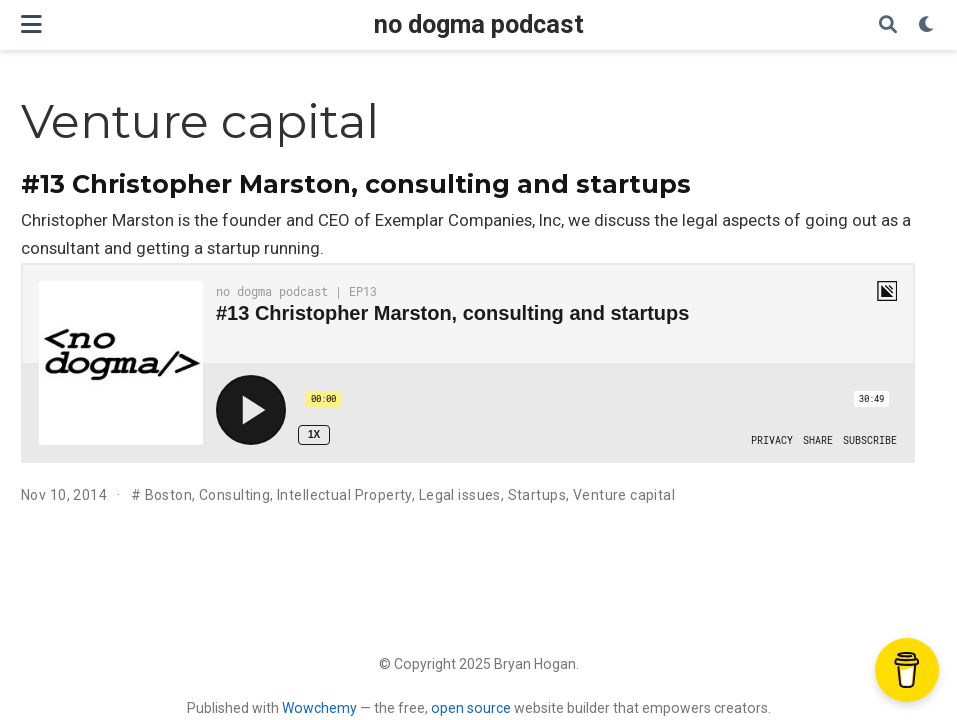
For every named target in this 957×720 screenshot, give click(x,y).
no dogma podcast (479, 24)
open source (471, 708)
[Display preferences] (927, 25)
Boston (169, 495)
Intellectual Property (344, 495)
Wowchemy (319, 708)
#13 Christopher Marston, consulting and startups (356, 184)
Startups (537, 495)
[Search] (888, 25)
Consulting (234, 495)
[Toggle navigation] (31, 24)
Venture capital (624, 495)
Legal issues (460, 495)
